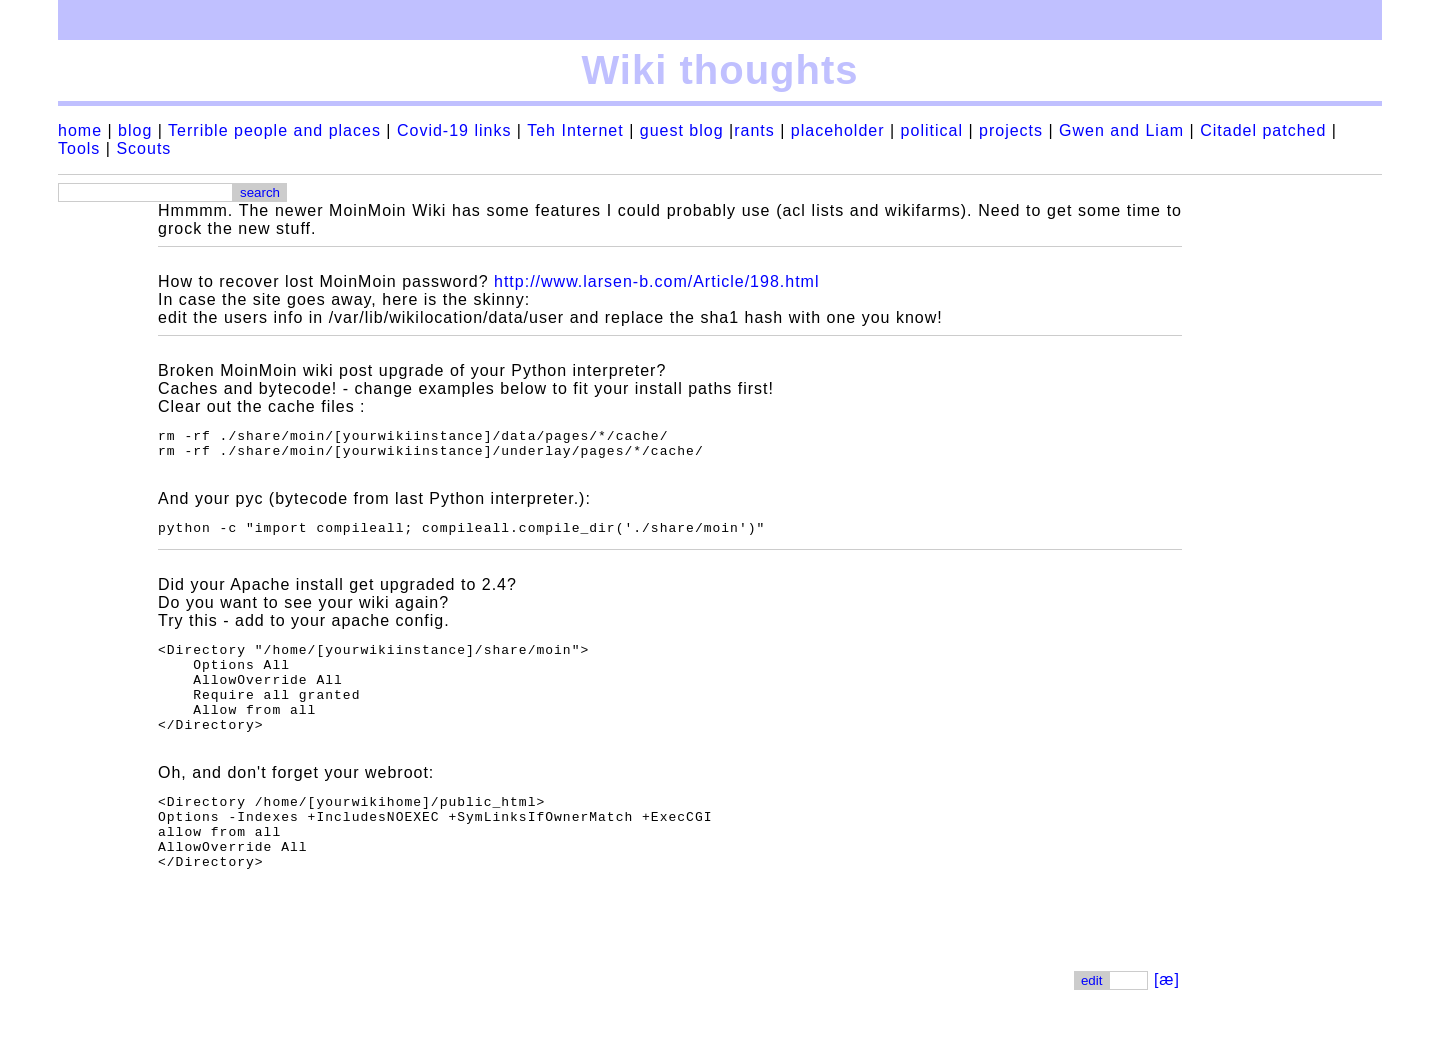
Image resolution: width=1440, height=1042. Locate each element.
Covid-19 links (454, 130)
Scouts (143, 148)
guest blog (682, 130)
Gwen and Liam (1121, 130)
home (80, 130)
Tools (79, 148)
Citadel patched (1263, 130)
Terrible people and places (274, 130)
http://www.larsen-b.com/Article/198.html (656, 281)
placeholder (838, 130)
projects (1011, 130)
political (932, 130)
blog (135, 130)
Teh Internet (575, 130)
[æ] (1167, 1021)
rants (754, 130)
